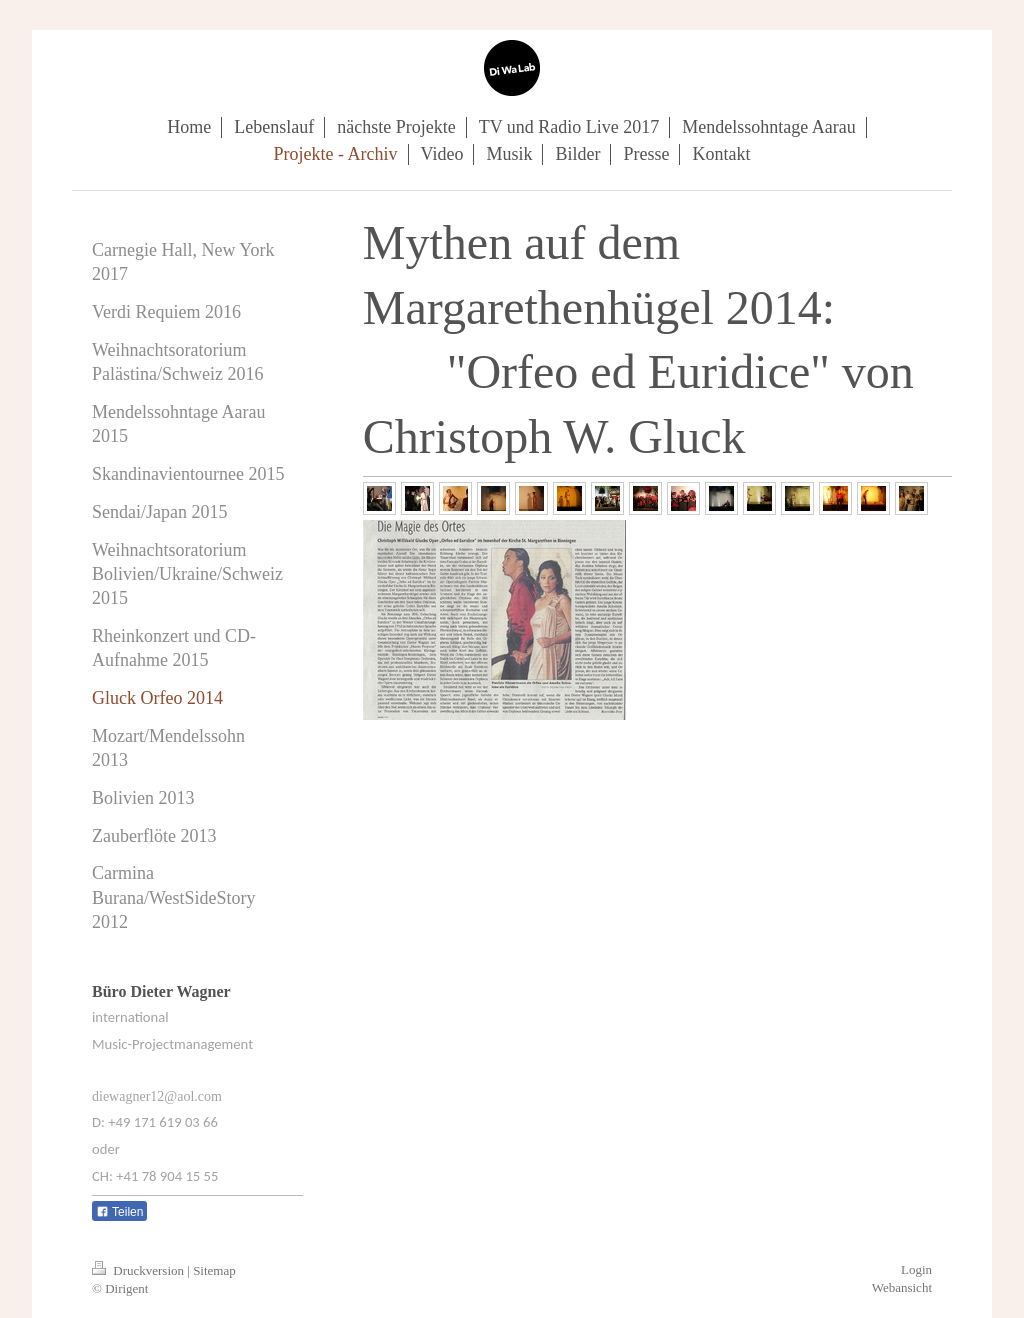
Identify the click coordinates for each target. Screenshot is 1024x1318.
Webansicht (902, 1287)
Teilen (119, 1212)
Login (916, 1269)
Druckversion (139, 1270)
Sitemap (214, 1270)
